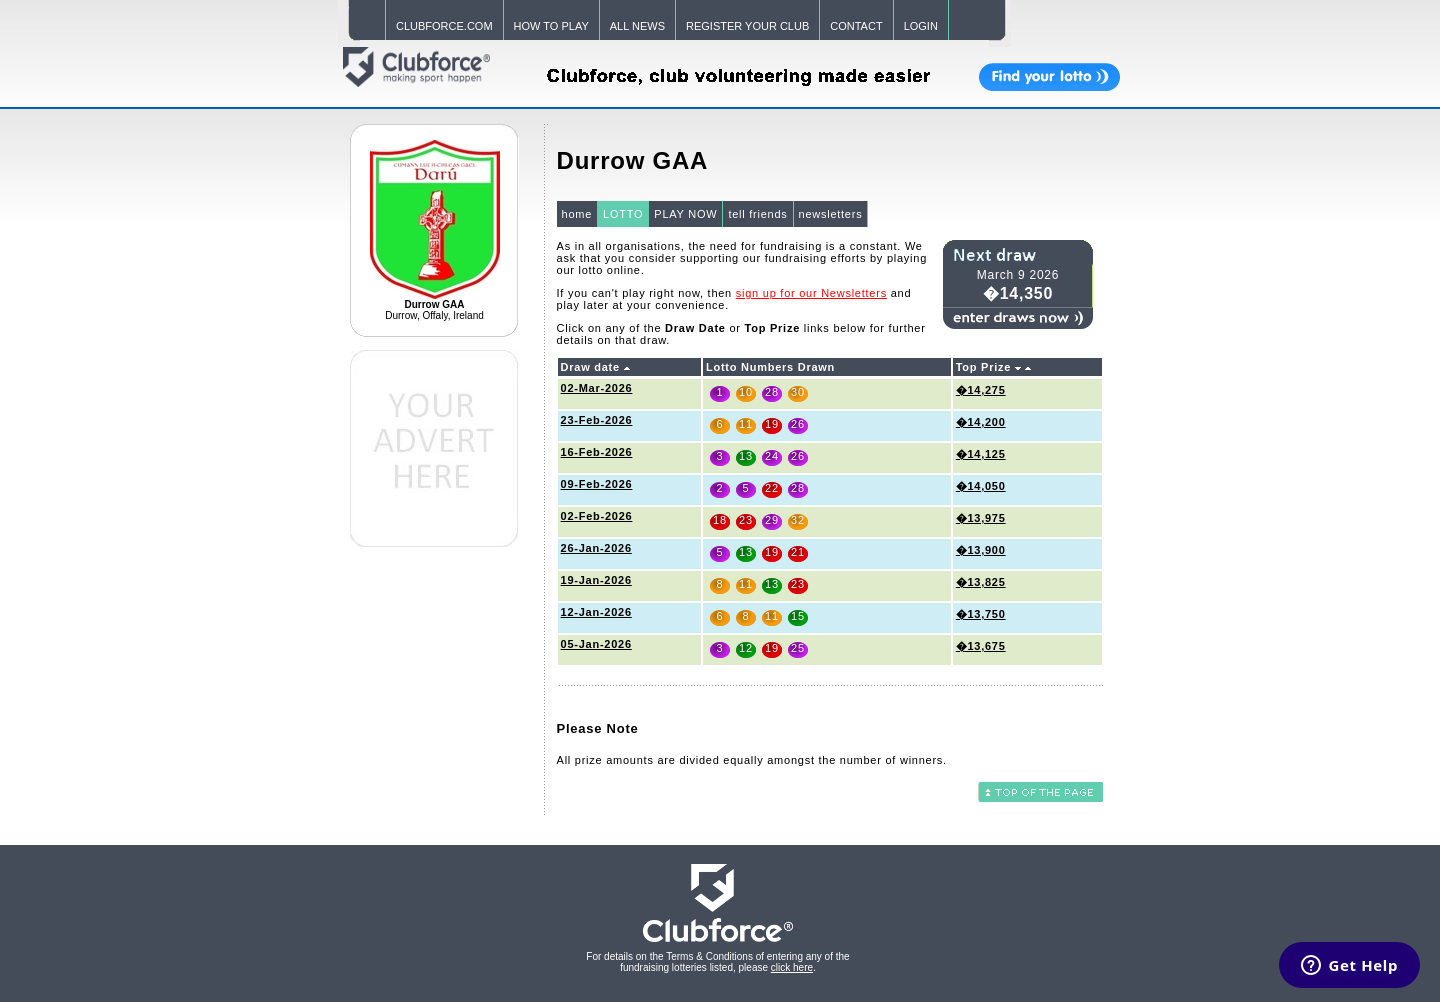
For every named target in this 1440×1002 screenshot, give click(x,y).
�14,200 (981, 422)
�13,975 (981, 518)
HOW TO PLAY (551, 26)
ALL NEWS (637, 26)
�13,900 (981, 550)
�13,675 (981, 646)
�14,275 (981, 390)
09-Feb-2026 (597, 484)
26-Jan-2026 (596, 548)
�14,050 (981, 486)
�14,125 (981, 454)
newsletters (831, 214)
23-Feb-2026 (597, 420)
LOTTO (623, 214)
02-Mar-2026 (597, 388)
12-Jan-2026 (596, 612)
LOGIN (921, 26)
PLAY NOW (685, 214)
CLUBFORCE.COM (444, 26)
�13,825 (981, 582)
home (577, 214)
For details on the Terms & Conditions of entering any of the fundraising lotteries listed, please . (717, 962)
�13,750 (981, 614)
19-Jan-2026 (596, 580)
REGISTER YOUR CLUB (747, 26)
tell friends (757, 214)
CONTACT (856, 26)
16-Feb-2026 (597, 452)
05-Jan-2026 (596, 644)
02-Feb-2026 (597, 516)
